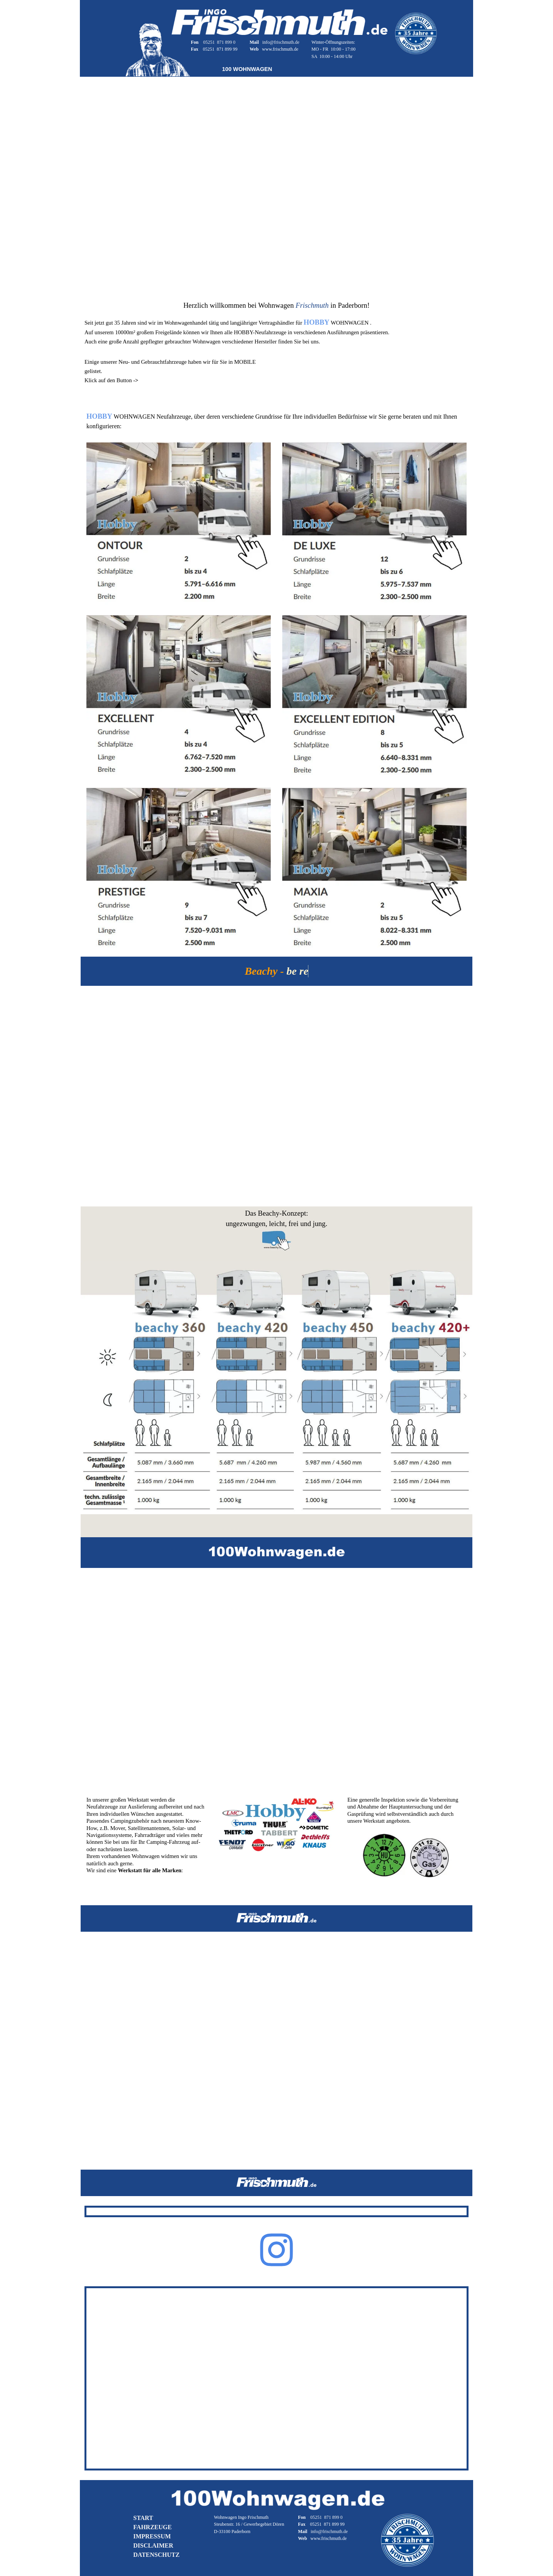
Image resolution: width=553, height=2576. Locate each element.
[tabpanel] (218, 45)
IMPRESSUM (152, 2536)
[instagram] (276, 2250)
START (143, 2518)
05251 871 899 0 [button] (219, 42)
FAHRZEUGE (152, 2527)
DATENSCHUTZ (156, 2554)
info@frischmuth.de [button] (281, 42)
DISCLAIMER (153, 2545)
